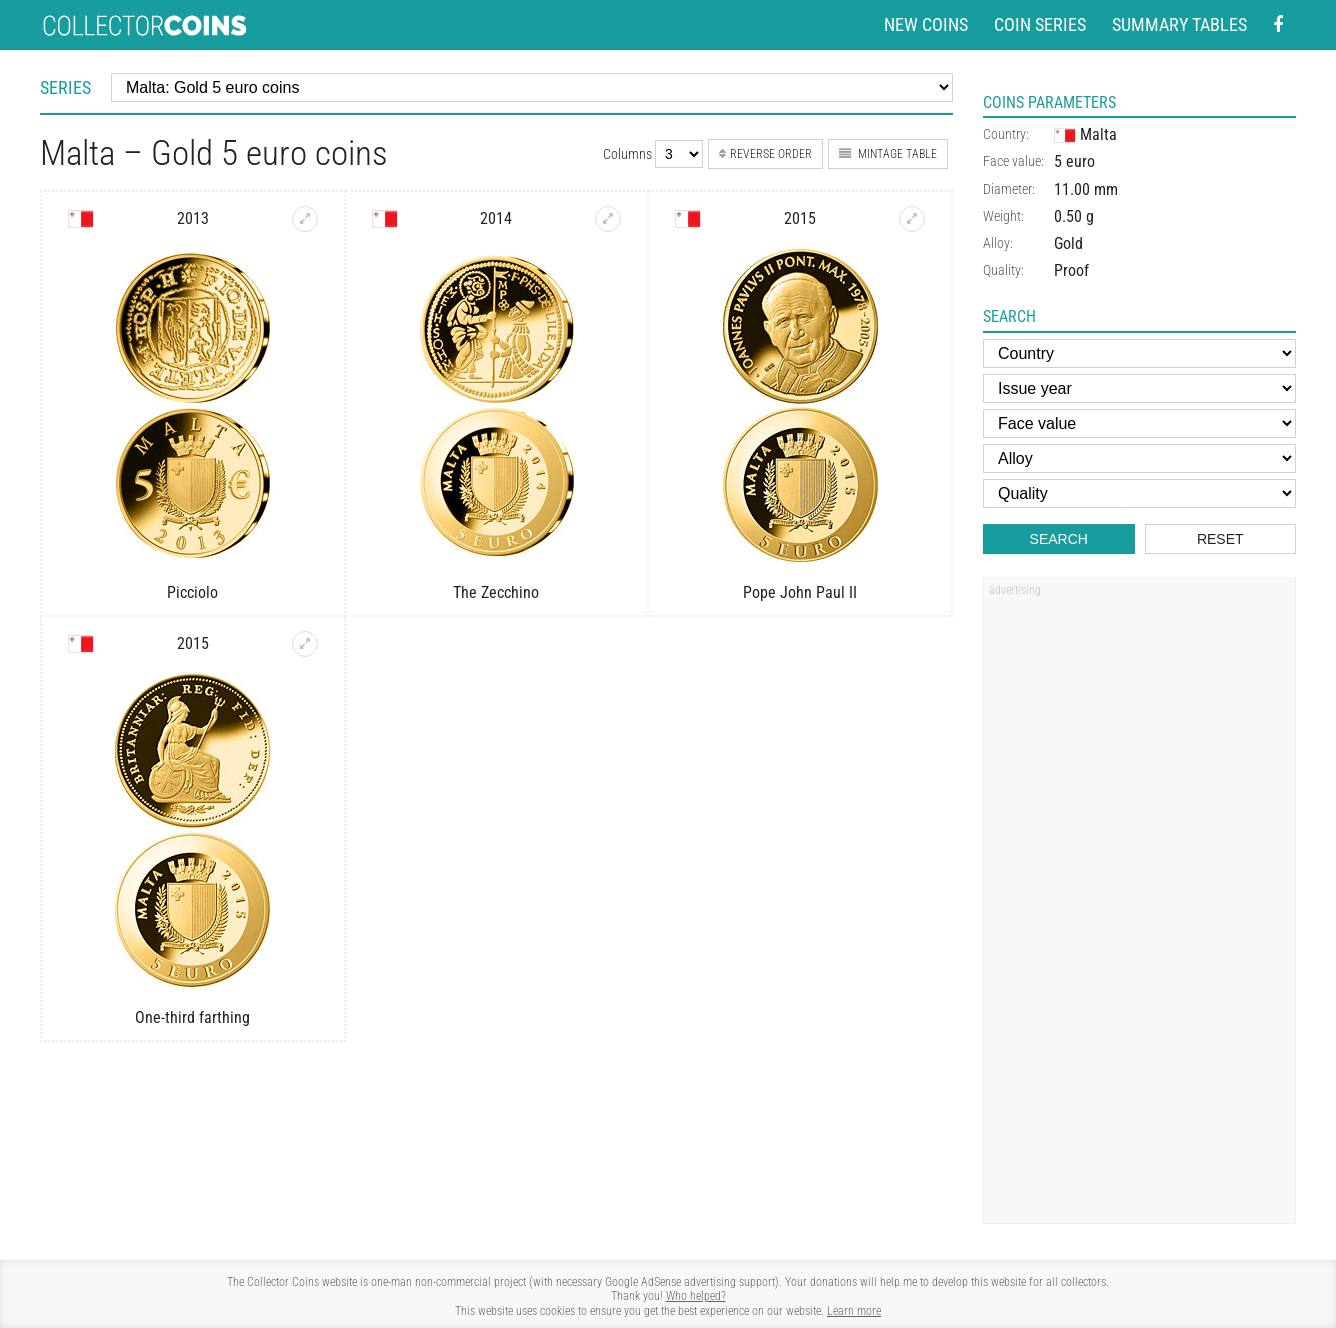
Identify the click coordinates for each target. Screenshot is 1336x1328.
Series (65, 87)
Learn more (854, 1311)
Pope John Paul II (800, 592)
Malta (1085, 134)
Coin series (1040, 24)
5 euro (1074, 161)
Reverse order (765, 154)
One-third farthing (192, 1017)
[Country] (1139, 353)
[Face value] (1139, 423)
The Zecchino (496, 592)
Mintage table (888, 154)
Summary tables (1179, 24)
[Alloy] (1139, 458)
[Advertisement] (1139, 907)
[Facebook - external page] (1278, 25)
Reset (1220, 539)
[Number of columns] (679, 154)
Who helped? (696, 1296)
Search (1059, 539)
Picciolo (192, 592)
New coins (926, 24)
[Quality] (1139, 493)
